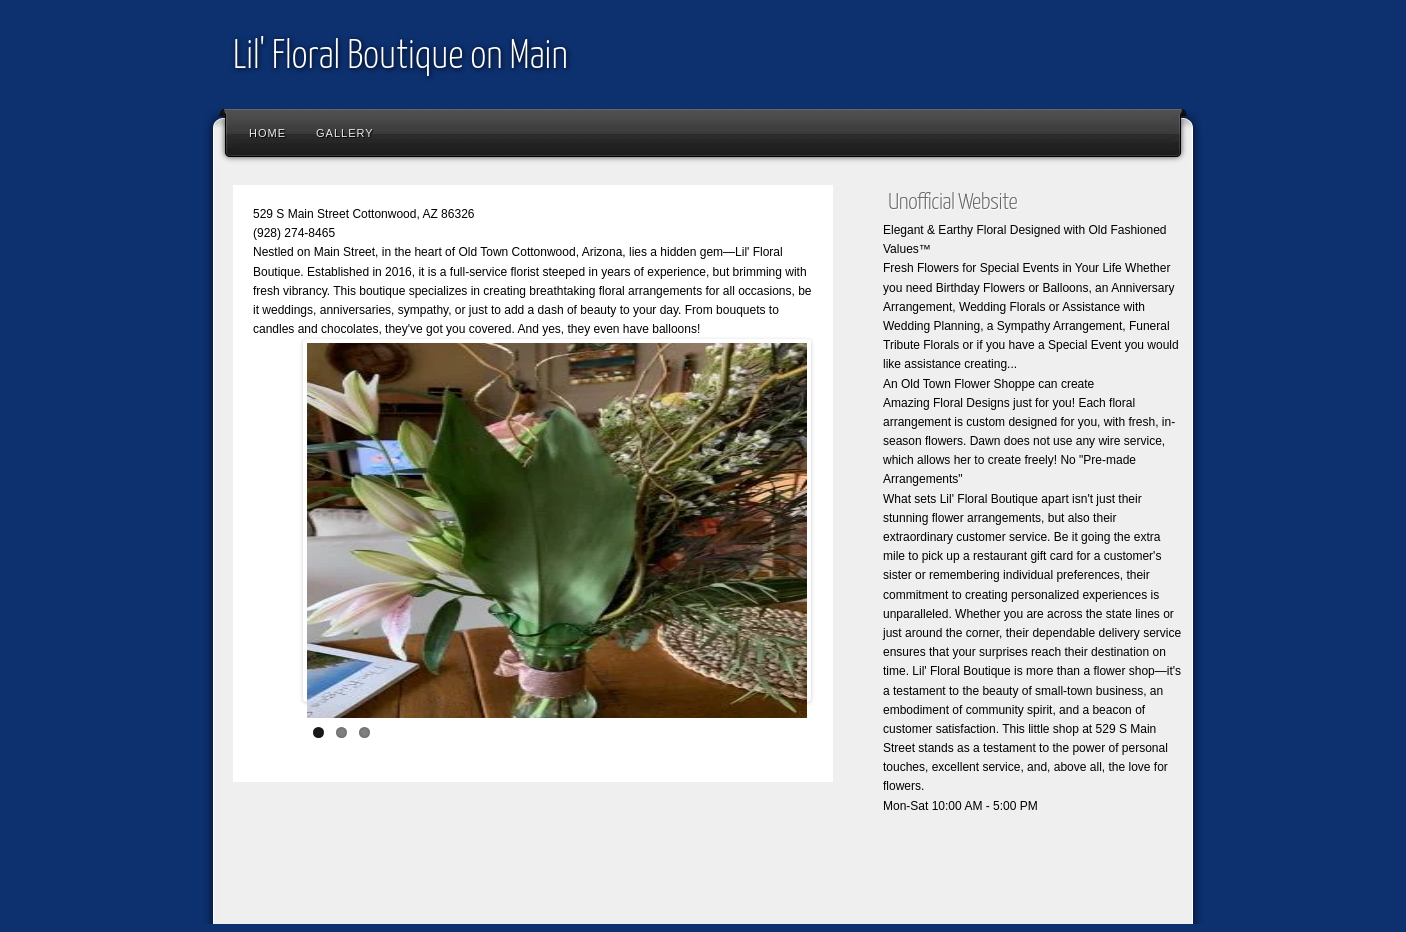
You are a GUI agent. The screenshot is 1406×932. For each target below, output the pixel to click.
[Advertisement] (587, 867)
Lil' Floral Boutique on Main (400, 57)
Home (267, 133)
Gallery (345, 133)
